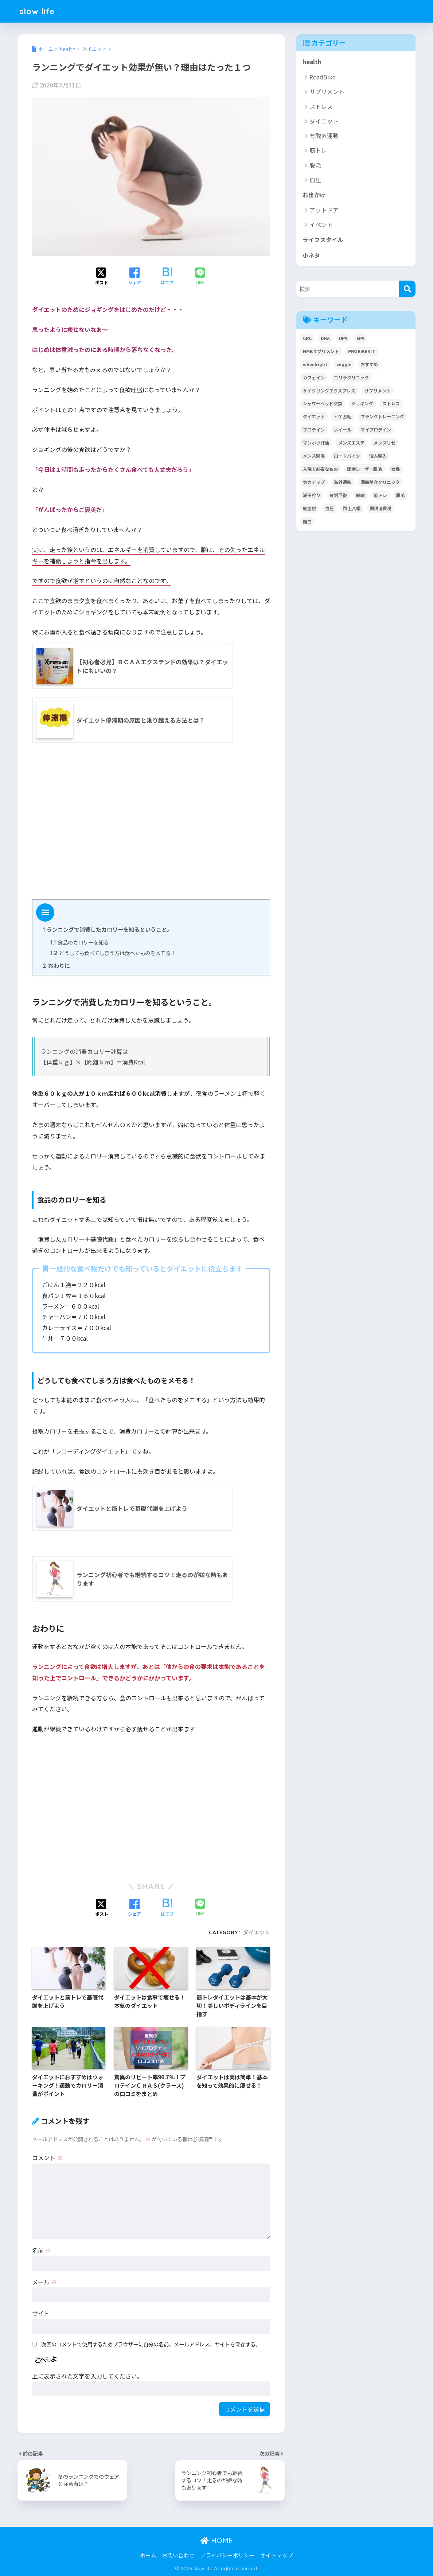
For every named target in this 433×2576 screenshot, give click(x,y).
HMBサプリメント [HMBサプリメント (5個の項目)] (321, 351)
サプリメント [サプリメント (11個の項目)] (377, 390)
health (312, 62)
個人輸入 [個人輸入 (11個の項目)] (378, 456)
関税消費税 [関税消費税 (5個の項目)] (380, 508)
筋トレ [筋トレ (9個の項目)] (380, 495)
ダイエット (256, 1932)
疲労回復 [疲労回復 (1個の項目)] (338, 495)
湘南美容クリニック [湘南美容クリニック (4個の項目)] (380, 482)
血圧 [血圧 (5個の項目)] (329, 508)
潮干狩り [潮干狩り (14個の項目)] (311, 495)
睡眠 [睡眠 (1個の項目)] (360, 495)
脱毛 (315, 165)
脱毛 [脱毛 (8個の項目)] (400, 495)
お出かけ (314, 195)
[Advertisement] (151, 824)
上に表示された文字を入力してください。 (87, 2376)
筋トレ (318, 150)
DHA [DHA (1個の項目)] (325, 338)
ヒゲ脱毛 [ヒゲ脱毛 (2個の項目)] (342, 416)
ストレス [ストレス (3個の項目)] (391, 403)
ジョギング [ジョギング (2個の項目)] (362, 403)
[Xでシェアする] (101, 276)
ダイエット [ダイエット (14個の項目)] (314, 416)
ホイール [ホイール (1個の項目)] (342, 429)
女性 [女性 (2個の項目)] (395, 469)
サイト (41, 2313)
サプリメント (326, 91)
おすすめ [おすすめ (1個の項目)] (369, 364)
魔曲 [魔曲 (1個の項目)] (307, 521)
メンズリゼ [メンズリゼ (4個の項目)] (384, 442)
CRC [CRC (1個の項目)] (307, 338)
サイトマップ (276, 2555)
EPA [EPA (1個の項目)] (360, 338)
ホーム (148, 2555)
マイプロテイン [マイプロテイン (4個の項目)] (375, 429)
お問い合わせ (178, 2555)
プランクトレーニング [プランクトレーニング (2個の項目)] (382, 416)
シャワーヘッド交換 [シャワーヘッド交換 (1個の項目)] (322, 403)
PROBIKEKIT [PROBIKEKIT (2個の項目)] (361, 351)
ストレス (321, 106)
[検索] (407, 289)
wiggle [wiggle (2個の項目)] (343, 364)
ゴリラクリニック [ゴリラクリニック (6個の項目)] (351, 377)
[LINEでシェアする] (200, 277)
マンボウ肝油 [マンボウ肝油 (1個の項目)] (316, 442)
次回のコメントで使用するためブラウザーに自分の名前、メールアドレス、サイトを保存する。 (151, 2344)
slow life (37, 11)
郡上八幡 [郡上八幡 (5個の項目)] (351, 508)
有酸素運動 (324, 135)
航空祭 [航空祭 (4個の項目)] (309, 508)
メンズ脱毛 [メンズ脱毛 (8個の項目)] (314, 456)
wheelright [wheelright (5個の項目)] (315, 364)
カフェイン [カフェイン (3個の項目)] (314, 377)
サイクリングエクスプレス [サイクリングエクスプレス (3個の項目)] (329, 390)
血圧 (315, 179)
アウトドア (324, 210)
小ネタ (311, 255)
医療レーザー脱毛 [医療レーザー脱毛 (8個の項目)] (364, 469)
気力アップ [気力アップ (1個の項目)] (314, 482)
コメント (47, 2157)
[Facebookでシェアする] (134, 276)
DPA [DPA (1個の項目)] (343, 338)
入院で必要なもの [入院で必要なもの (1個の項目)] (320, 469)
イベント (321, 224)
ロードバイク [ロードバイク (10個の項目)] (347, 456)
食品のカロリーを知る (79, 942)
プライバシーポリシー (227, 2555)
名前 (41, 2250)
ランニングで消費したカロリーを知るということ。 (107, 929)
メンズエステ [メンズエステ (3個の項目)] (351, 442)
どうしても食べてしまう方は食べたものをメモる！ (113, 953)
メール (44, 2282)
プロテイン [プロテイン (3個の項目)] (314, 429)
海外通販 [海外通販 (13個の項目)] (342, 482)
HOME (216, 2540)
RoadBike (322, 77)
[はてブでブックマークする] (167, 276)
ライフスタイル (323, 239)
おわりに (56, 965)
